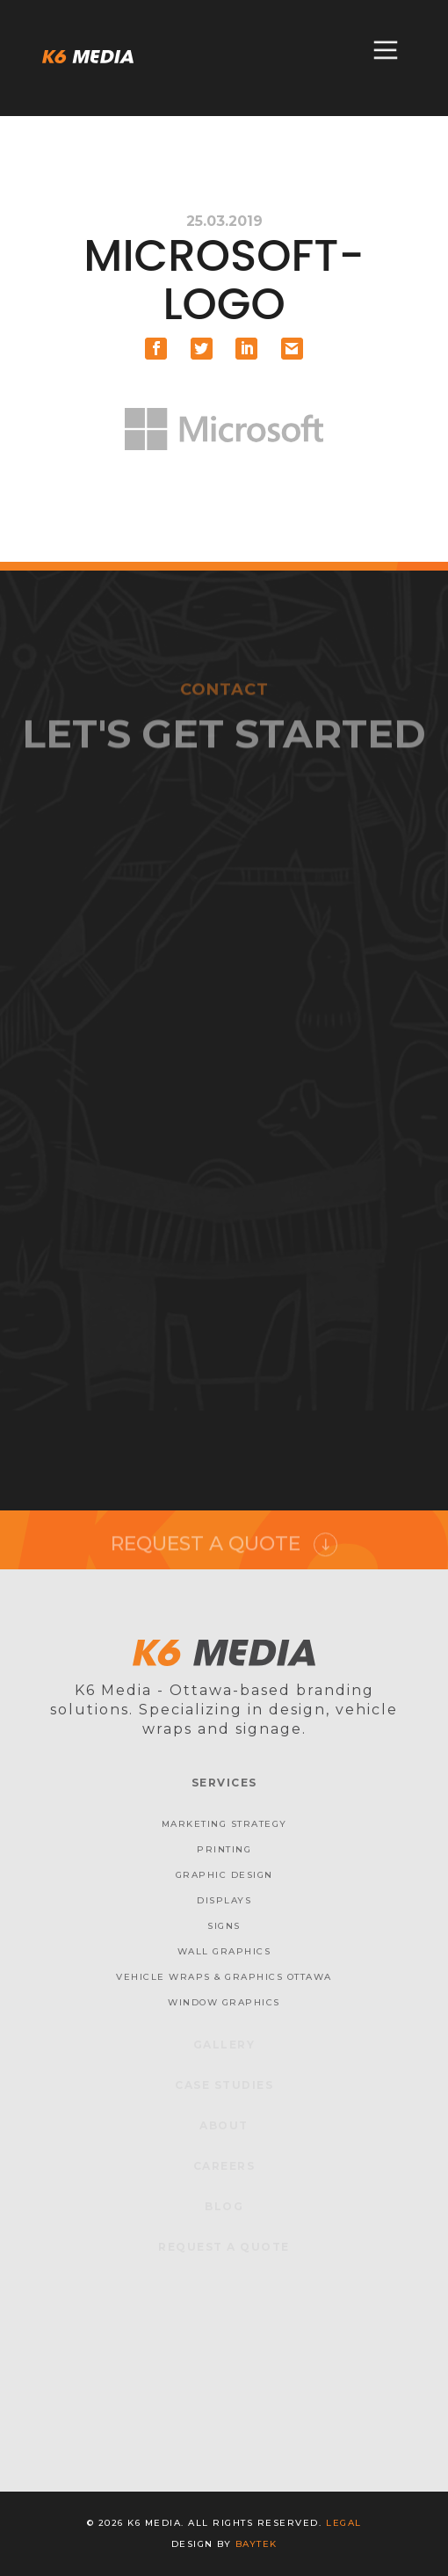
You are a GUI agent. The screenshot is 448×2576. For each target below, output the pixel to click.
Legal (344, 2523)
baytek (256, 2544)
